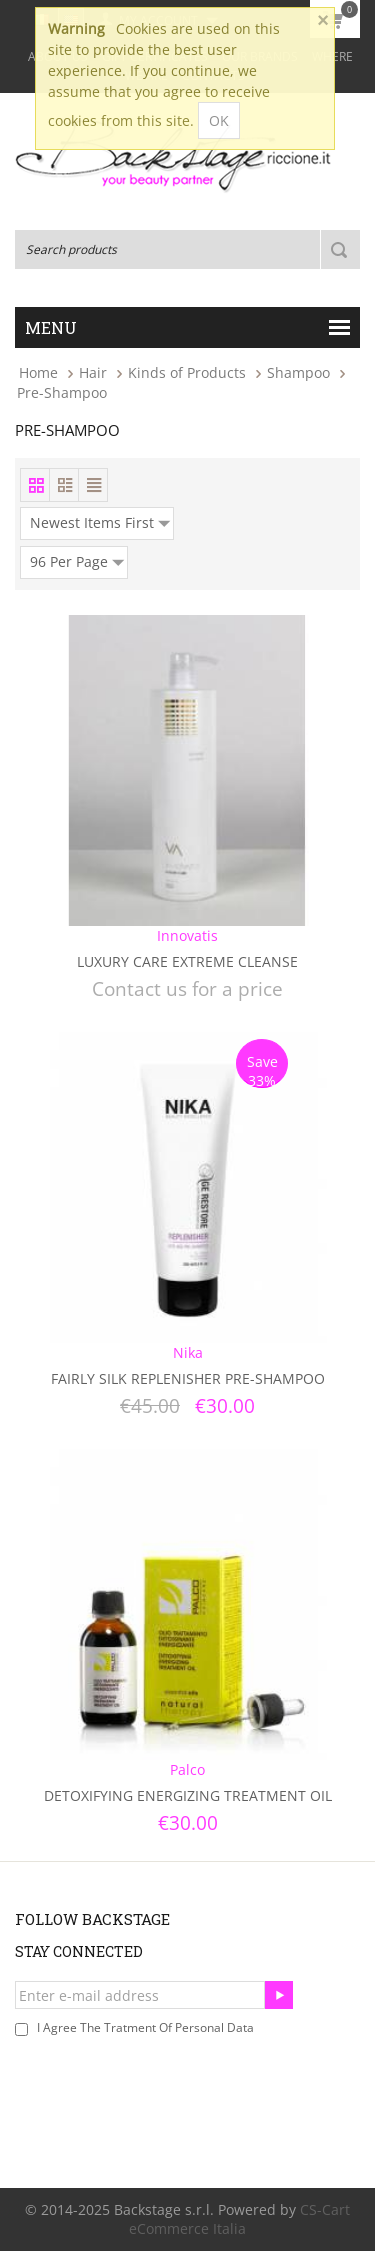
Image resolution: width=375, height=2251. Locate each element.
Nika (188, 1352)
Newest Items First (100, 520)
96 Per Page (77, 559)
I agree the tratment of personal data (145, 2027)
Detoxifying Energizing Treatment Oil (188, 1795)
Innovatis (187, 935)
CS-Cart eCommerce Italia (239, 2219)
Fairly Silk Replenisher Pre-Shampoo (188, 1378)
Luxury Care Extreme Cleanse (187, 961)
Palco (187, 1769)
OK (219, 120)
